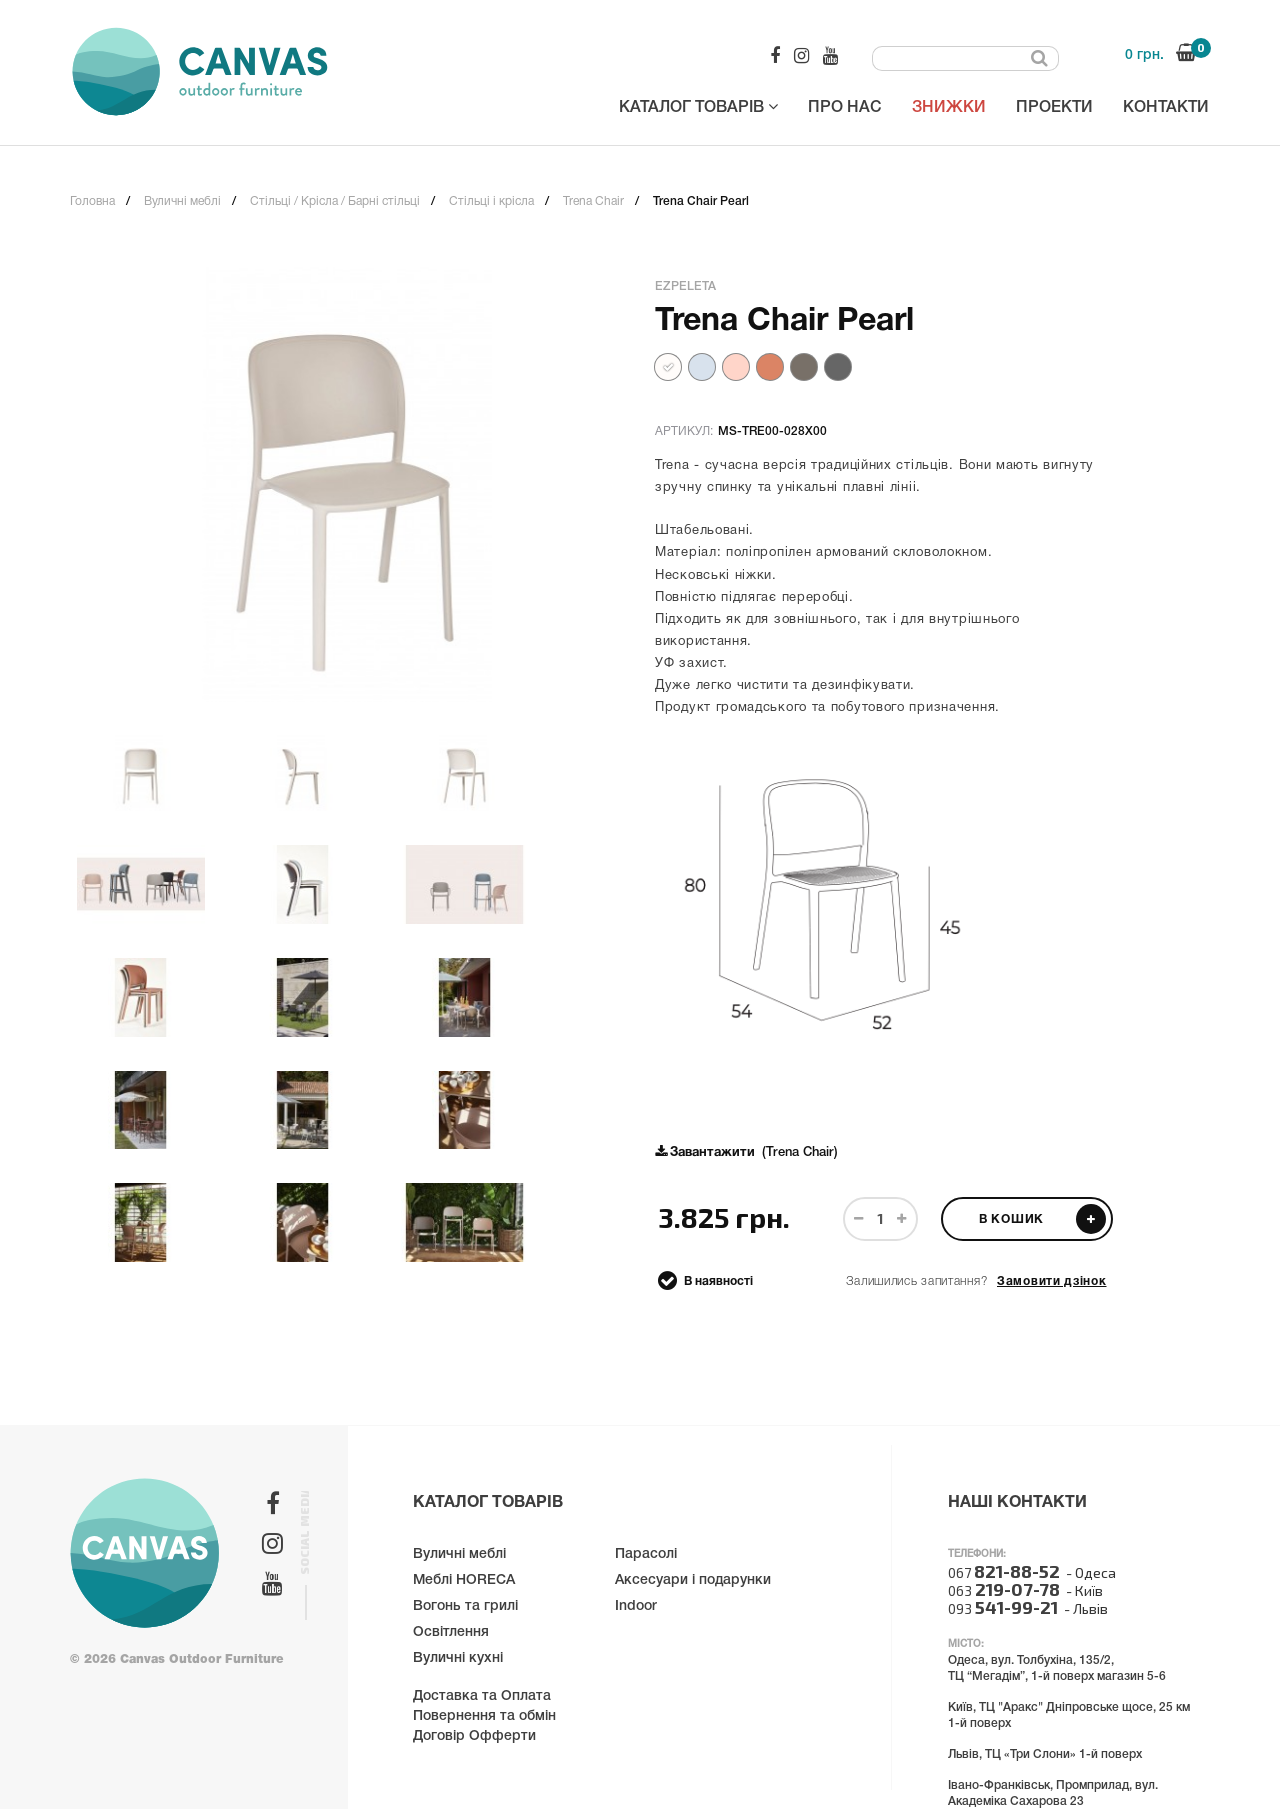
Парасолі (646, 1554)
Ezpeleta (685, 286)
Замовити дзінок (1052, 1281)
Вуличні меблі (182, 201)
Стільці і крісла (491, 201)
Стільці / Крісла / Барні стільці (335, 201)
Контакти (1166, 108)
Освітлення (451, 1632)
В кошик (1042, 1219)
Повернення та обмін (484, 1716)
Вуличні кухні (458, 1658)
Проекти (1054, 108)
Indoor (636, 1606)
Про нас (845, 108)
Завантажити (712, 1153)
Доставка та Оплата (482, 1696)
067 (1004, 1572)
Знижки (949, 108)
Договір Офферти (474, 1736)
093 (1003, 1608)
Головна (92, 201)
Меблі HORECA (464, 1580)
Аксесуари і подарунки (693, 1580)
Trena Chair (593, 201)
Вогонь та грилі (465, 1606)
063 (1004, 1590)
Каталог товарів (698, 106)
